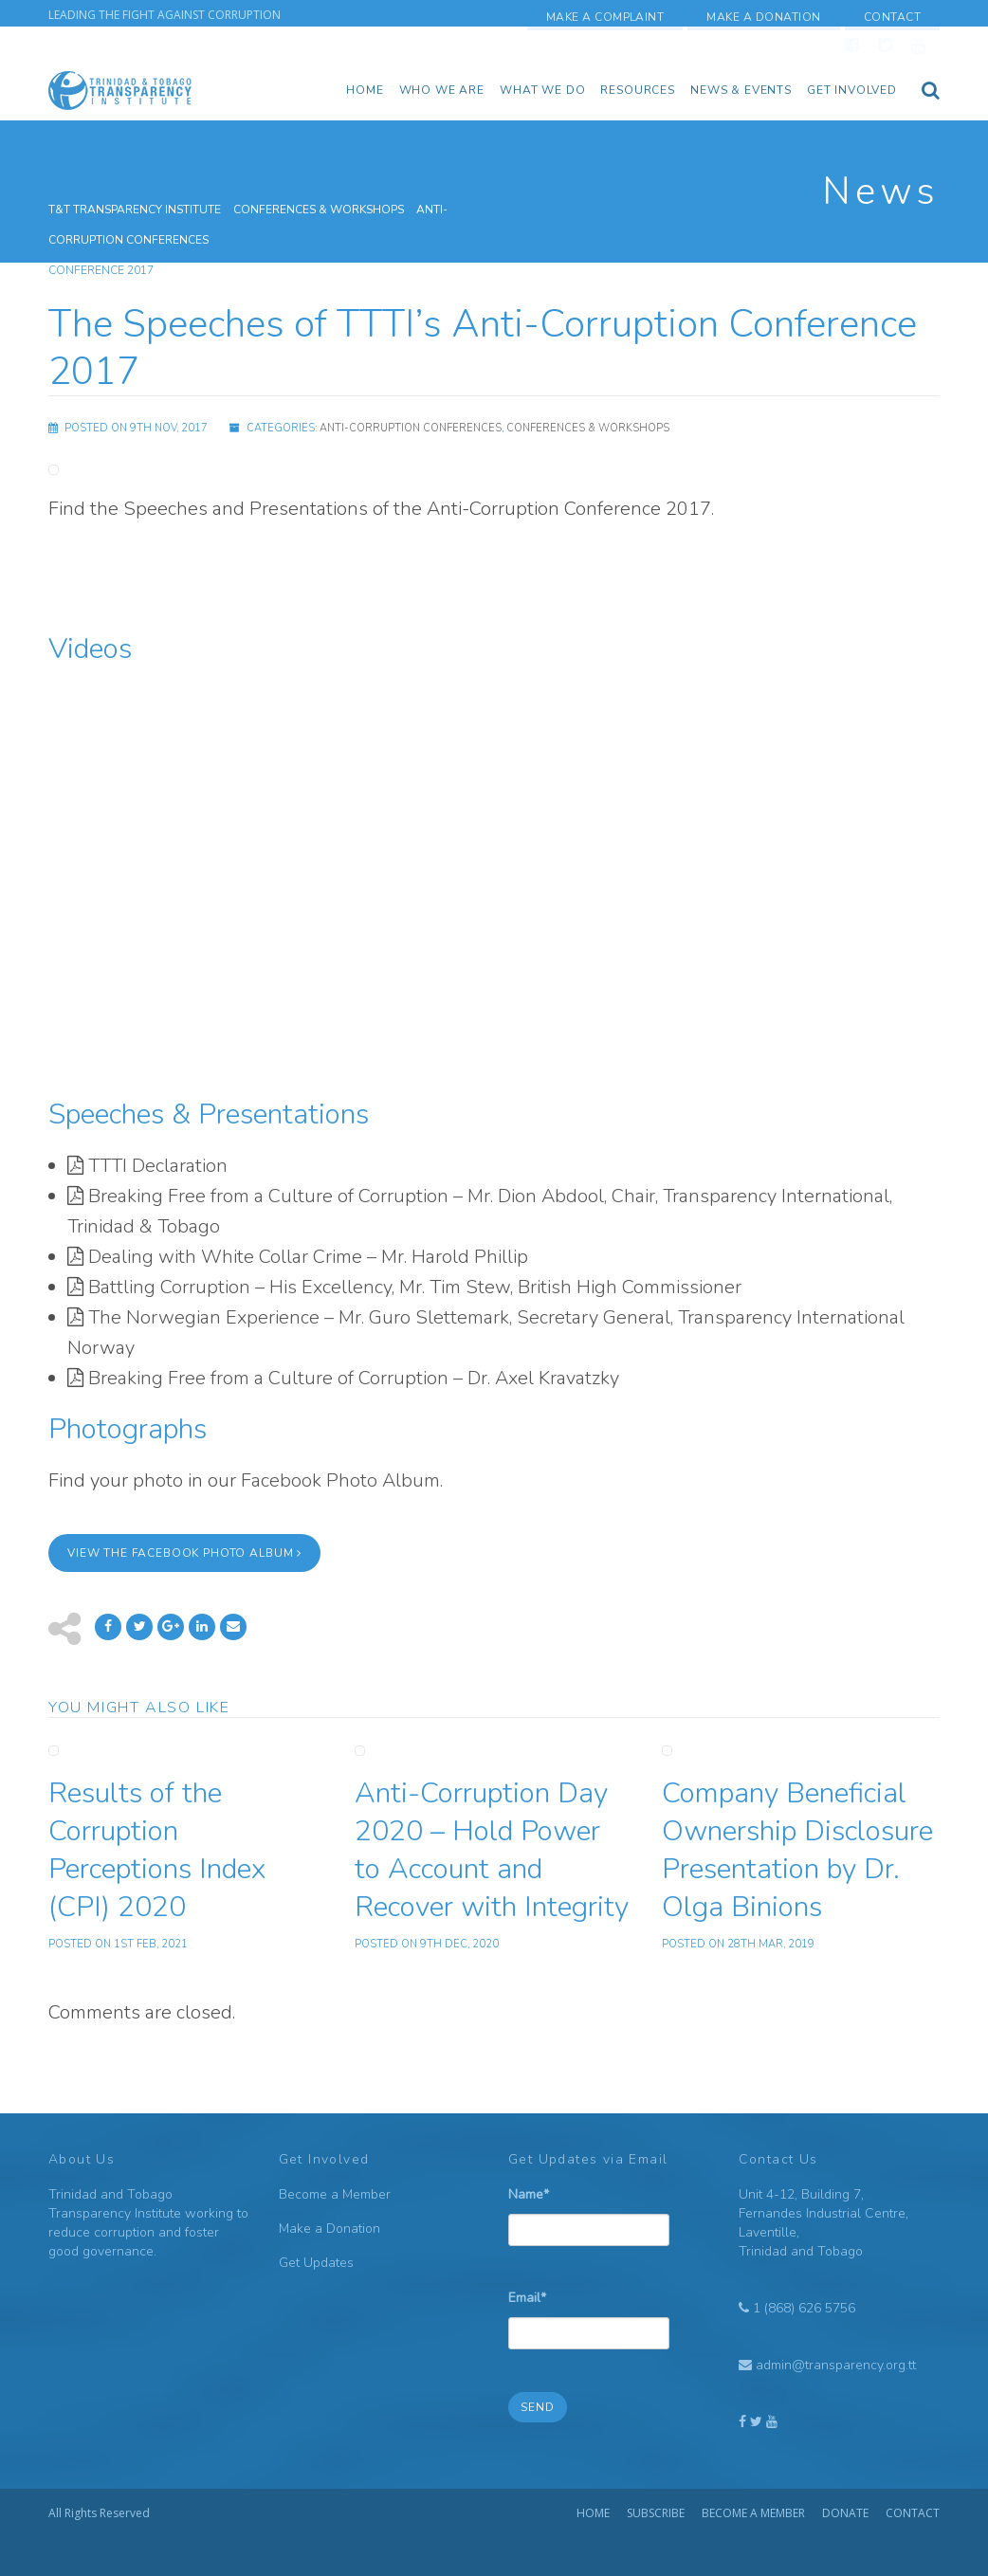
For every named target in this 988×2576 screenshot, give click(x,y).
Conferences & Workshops (587, 428)
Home (364, 90)
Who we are (442, 90)
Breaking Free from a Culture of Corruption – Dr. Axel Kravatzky (353, 1378)
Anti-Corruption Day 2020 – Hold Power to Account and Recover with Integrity (492, 1850)
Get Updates (316, 2263)
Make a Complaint (605, 17)
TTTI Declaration (158, 1165)
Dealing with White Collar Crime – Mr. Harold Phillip (308, 1257)
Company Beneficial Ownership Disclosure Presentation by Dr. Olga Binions (797, 1850)
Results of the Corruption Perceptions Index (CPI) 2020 (156, 1850)
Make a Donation (763, 17)
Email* (588, 2312)
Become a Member (335, 2194)
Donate (845, 2513)
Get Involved (852, 90)
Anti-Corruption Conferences (411, 428)
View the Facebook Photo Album (184, 1553)
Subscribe (656, 2513)
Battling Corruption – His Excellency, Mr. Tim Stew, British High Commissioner (414, 1287)
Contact (892, 17)
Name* (588, 2209)
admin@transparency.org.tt (836, 2365)
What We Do (542, 90)
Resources (637, 90)
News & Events (741, 90)
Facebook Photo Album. (342, 1480)
